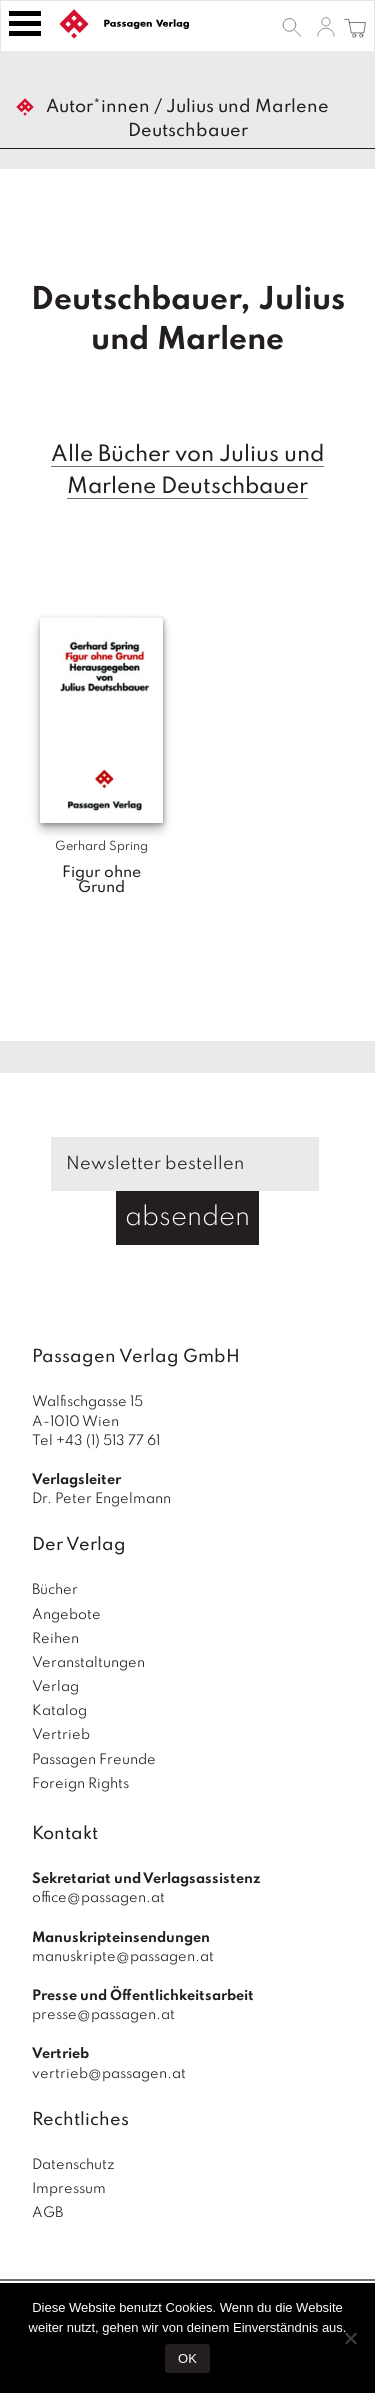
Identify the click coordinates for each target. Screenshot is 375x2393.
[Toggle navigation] (25, 23)
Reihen (55, 1639)
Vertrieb (61, 1735)
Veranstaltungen (88, 1663)
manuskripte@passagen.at (123, 1957)
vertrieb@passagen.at (109, 2074)
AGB (47, 2213)
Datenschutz (73, 2165)
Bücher (55, 1590)
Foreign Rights (80, 1784)
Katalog (59, 1711)
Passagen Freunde (94, 1760)
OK (187, 2358)
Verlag (55, 1687)
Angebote (66, 1615)
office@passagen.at (98, 1898)
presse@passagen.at (103, 2015)
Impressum (69, 2189)
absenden (187, 1217)
